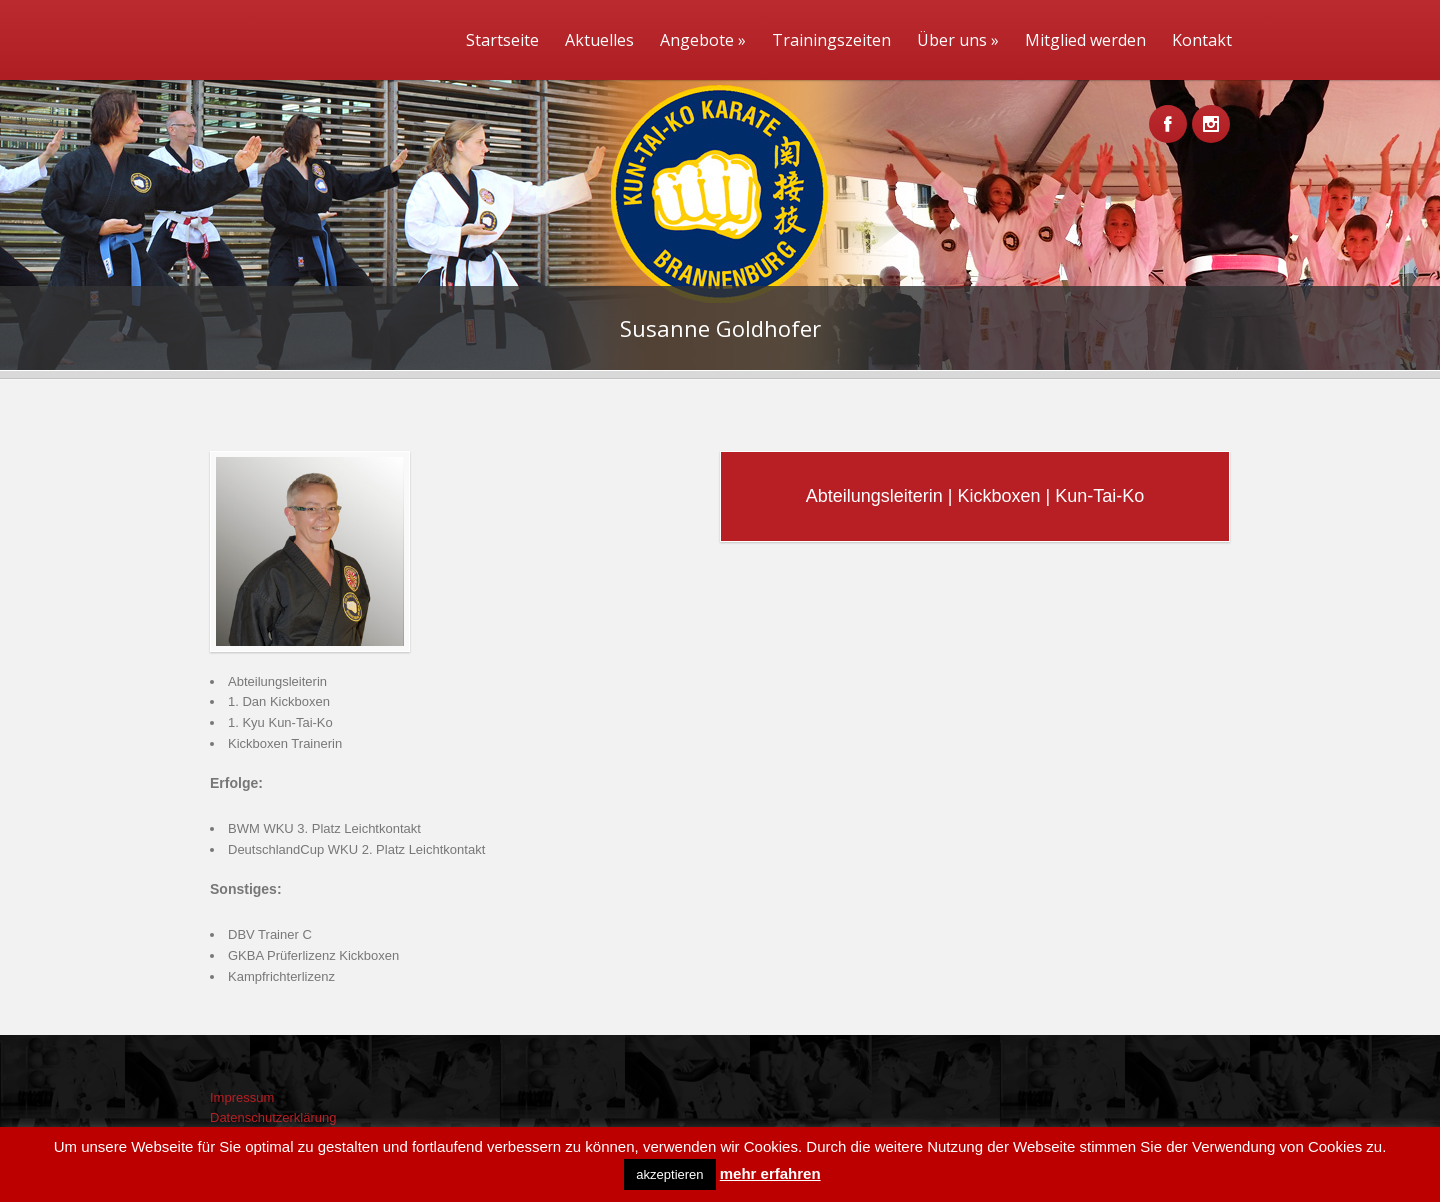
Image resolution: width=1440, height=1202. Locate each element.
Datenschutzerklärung (273, 1117)
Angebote (703, 40)
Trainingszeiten (831, 40)
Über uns (958, 40)
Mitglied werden (1085, 40)
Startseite (502, 40)
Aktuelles (599, 40)
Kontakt (1202, 40)
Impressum (242, 1097)
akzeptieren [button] (669, 1174)
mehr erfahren (770, 1173)
